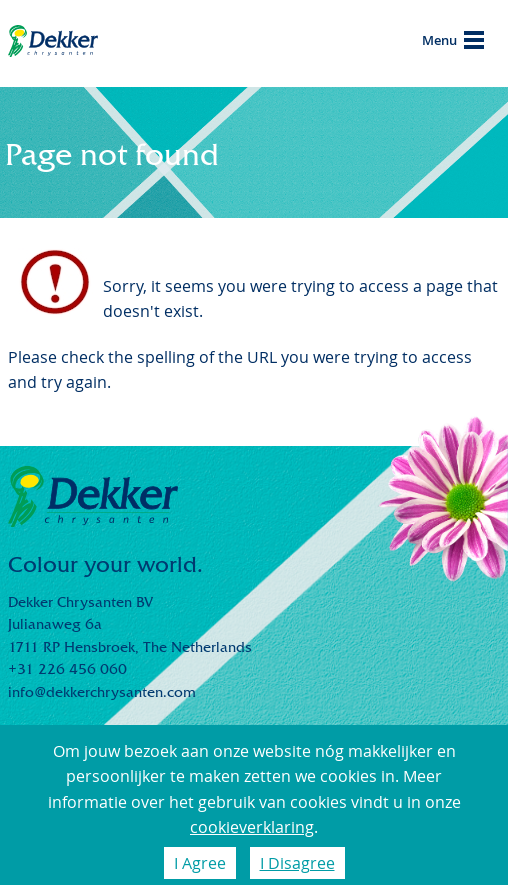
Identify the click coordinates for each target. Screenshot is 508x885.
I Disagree (297, 863)
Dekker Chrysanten (53, 44)
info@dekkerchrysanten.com (102, 692)
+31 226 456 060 (67, 669)
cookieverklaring (252, 827)
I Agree (200, 863)
